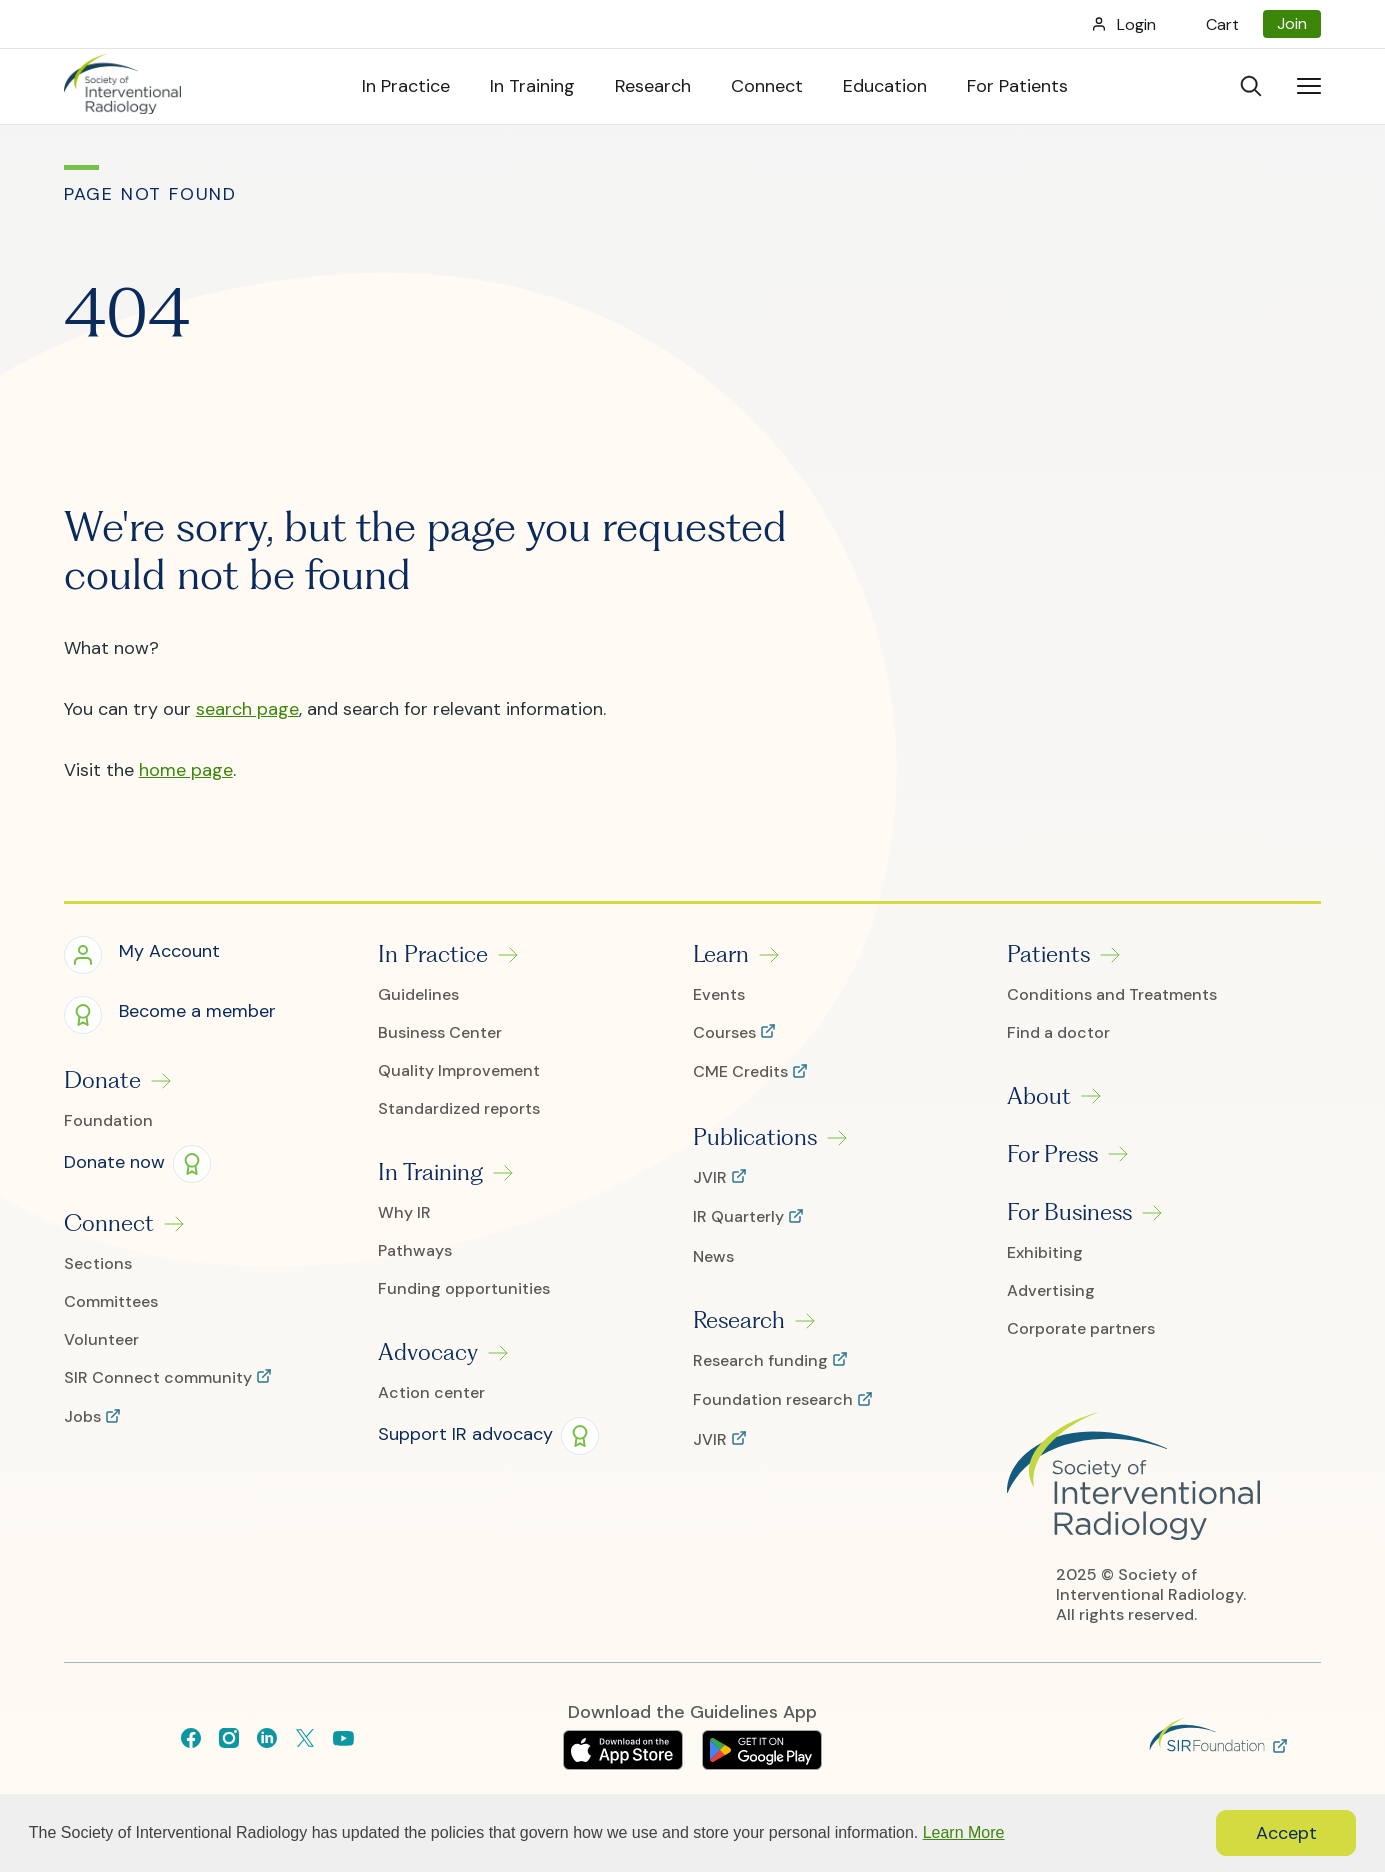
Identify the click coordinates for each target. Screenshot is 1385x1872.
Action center (431, 1393)
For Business (1069, 1212)
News (713, 1257)
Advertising (1051, 1291)
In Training (430, 1172)
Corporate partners (1081, 1329)
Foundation (108, 1121)
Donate (102, 1080)
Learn (721, 954)
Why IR (404, 1213)
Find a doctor (1058, 1033)
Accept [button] (1286, 1833)
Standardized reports (459, 1109)
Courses (726, 1033)
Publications (755, 1137)
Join (1292, 23)
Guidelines (418, 995)
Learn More (964, 1832)
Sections (98, 1264)
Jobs (84, 1417)
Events (719, 995)
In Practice (433, 954)
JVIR (712, 1178)
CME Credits (742, 1072)
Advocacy (428, 1352)
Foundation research (775, 1400)
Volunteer (101, 1340)
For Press (1052, 1154)
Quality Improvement (459, 1071)
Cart (1222, 24)
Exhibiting (1045, 1253)
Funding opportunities (464, 1289)
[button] (142, 954)
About (1039, 1096)
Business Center (440, 1033)
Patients (1048, 954)
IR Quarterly (740, 1217)
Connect (109, 1223)
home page (186, 770)
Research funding (762, 1361)
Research (739, 1320)
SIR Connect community (160, 1378)
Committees (111, 1302)
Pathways (415, 1251)
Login (1136, 24)
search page (247, 709)
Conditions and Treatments (1112, 995)
